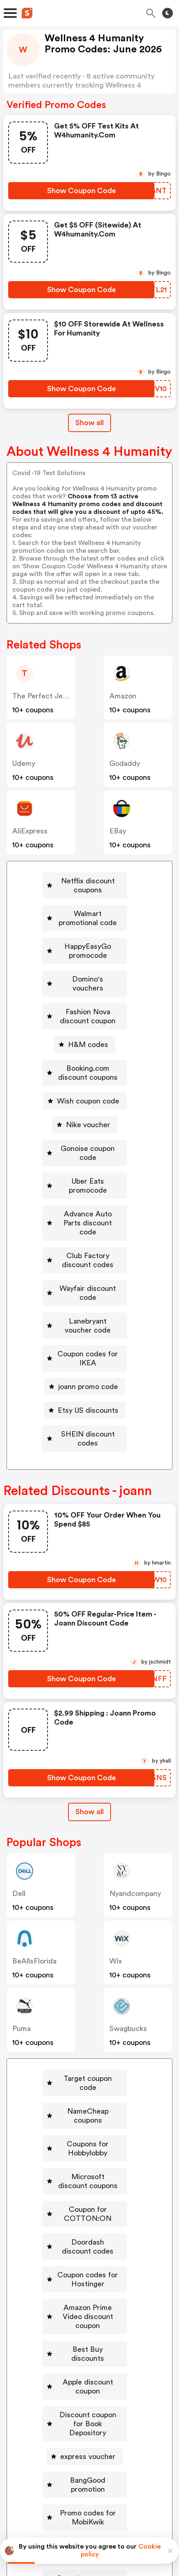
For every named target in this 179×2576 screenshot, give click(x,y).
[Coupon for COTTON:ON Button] (84, 2047)
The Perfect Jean (41, 696)
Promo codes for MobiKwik (88, 2279)
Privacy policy (95, 2521)
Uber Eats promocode (88, 1118)
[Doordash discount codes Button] (84, 2071)
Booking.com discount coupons (88, 1023)
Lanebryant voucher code (88, 1222)
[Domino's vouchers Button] (84, 952)
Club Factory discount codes (88, 1174)
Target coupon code (88, 1952)
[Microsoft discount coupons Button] (85, 2023)
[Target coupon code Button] (85, 1952)
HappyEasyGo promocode (88, 928)
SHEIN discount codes (88, 1317)
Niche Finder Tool (142, 2452)
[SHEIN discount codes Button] (85, 1317)
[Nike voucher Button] (85, 1070)
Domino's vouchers (88, 952)
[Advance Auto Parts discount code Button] (84, 1146)
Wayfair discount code (88, 1198)
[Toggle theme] (167, 13)
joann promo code (88, 1269)
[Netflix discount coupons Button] (84, 880)
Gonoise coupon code (88, 1094)
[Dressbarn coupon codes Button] (84, 2326)
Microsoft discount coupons (88, 2023)
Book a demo (29, 2452)
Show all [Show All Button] (89, 422)
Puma (21, 1902)
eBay (117, 831)
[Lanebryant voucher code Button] (84, 1222)
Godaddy (124, 763)
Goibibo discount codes (87, 2302)
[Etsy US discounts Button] (85, 1293)
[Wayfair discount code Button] (84, 1198)
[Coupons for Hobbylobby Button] (84, 2000)
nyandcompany (135, 1767)
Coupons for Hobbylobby (87, 2000)
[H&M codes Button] (85, 999)
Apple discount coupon (88, 2175)
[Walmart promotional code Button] (84, 904)
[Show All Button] (89, 1686)
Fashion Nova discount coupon (88, 976)
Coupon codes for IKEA (88, 1246)
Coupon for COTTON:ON (88, 2047)
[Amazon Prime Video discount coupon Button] (84, 2123)
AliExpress (30, 831)
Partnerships (81, 2452)
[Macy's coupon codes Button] (85, 2350)
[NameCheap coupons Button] (84, 1976)
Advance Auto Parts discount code (88, 1146)
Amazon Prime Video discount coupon (88, 2123)
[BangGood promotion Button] (85, 2255)
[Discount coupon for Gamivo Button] (84, 2373)
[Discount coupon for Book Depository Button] (84, 2203)
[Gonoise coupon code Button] (85, 1094)
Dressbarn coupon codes (88, 2326)
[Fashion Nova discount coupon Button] (85, 975)
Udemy (23, 763)
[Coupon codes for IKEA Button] (84, 1245)
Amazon (122, 696)
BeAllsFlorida (34, 1835)
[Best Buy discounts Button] (84, 2151)
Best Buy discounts (87, 2151)
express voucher (88, 2231)
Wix (115, 1835)
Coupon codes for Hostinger (88, 2095)
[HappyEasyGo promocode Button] (85, 928)
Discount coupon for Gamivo (88, 2374)
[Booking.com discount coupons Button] (84, 1023)
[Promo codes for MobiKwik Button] (84, 2279)
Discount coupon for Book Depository (88, 2203)
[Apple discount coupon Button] (85, 2175)
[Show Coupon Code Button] (81, 190)
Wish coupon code (88, 1047)
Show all (89, 1685)
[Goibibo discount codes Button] (84, 2302)
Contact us (91, 2469)
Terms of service (140, 2521)
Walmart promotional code (88, 904)
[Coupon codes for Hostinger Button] (84, 2094)
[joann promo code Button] (84, 1269)
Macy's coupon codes (88, 2350)
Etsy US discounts (88, 1293)
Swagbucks (128, 1902)
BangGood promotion (88, 2255)
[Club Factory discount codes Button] (85, 1174)
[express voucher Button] (84, 2231)
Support (130, 2469)
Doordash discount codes (88, 2071)
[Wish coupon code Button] (85, 1047)
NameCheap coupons (88, 1976)
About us (51, 2469)
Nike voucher (88, 1070)
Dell (18, 1767)
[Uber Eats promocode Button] (84, 1118)
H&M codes (88, 999)
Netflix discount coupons (88, 881)
